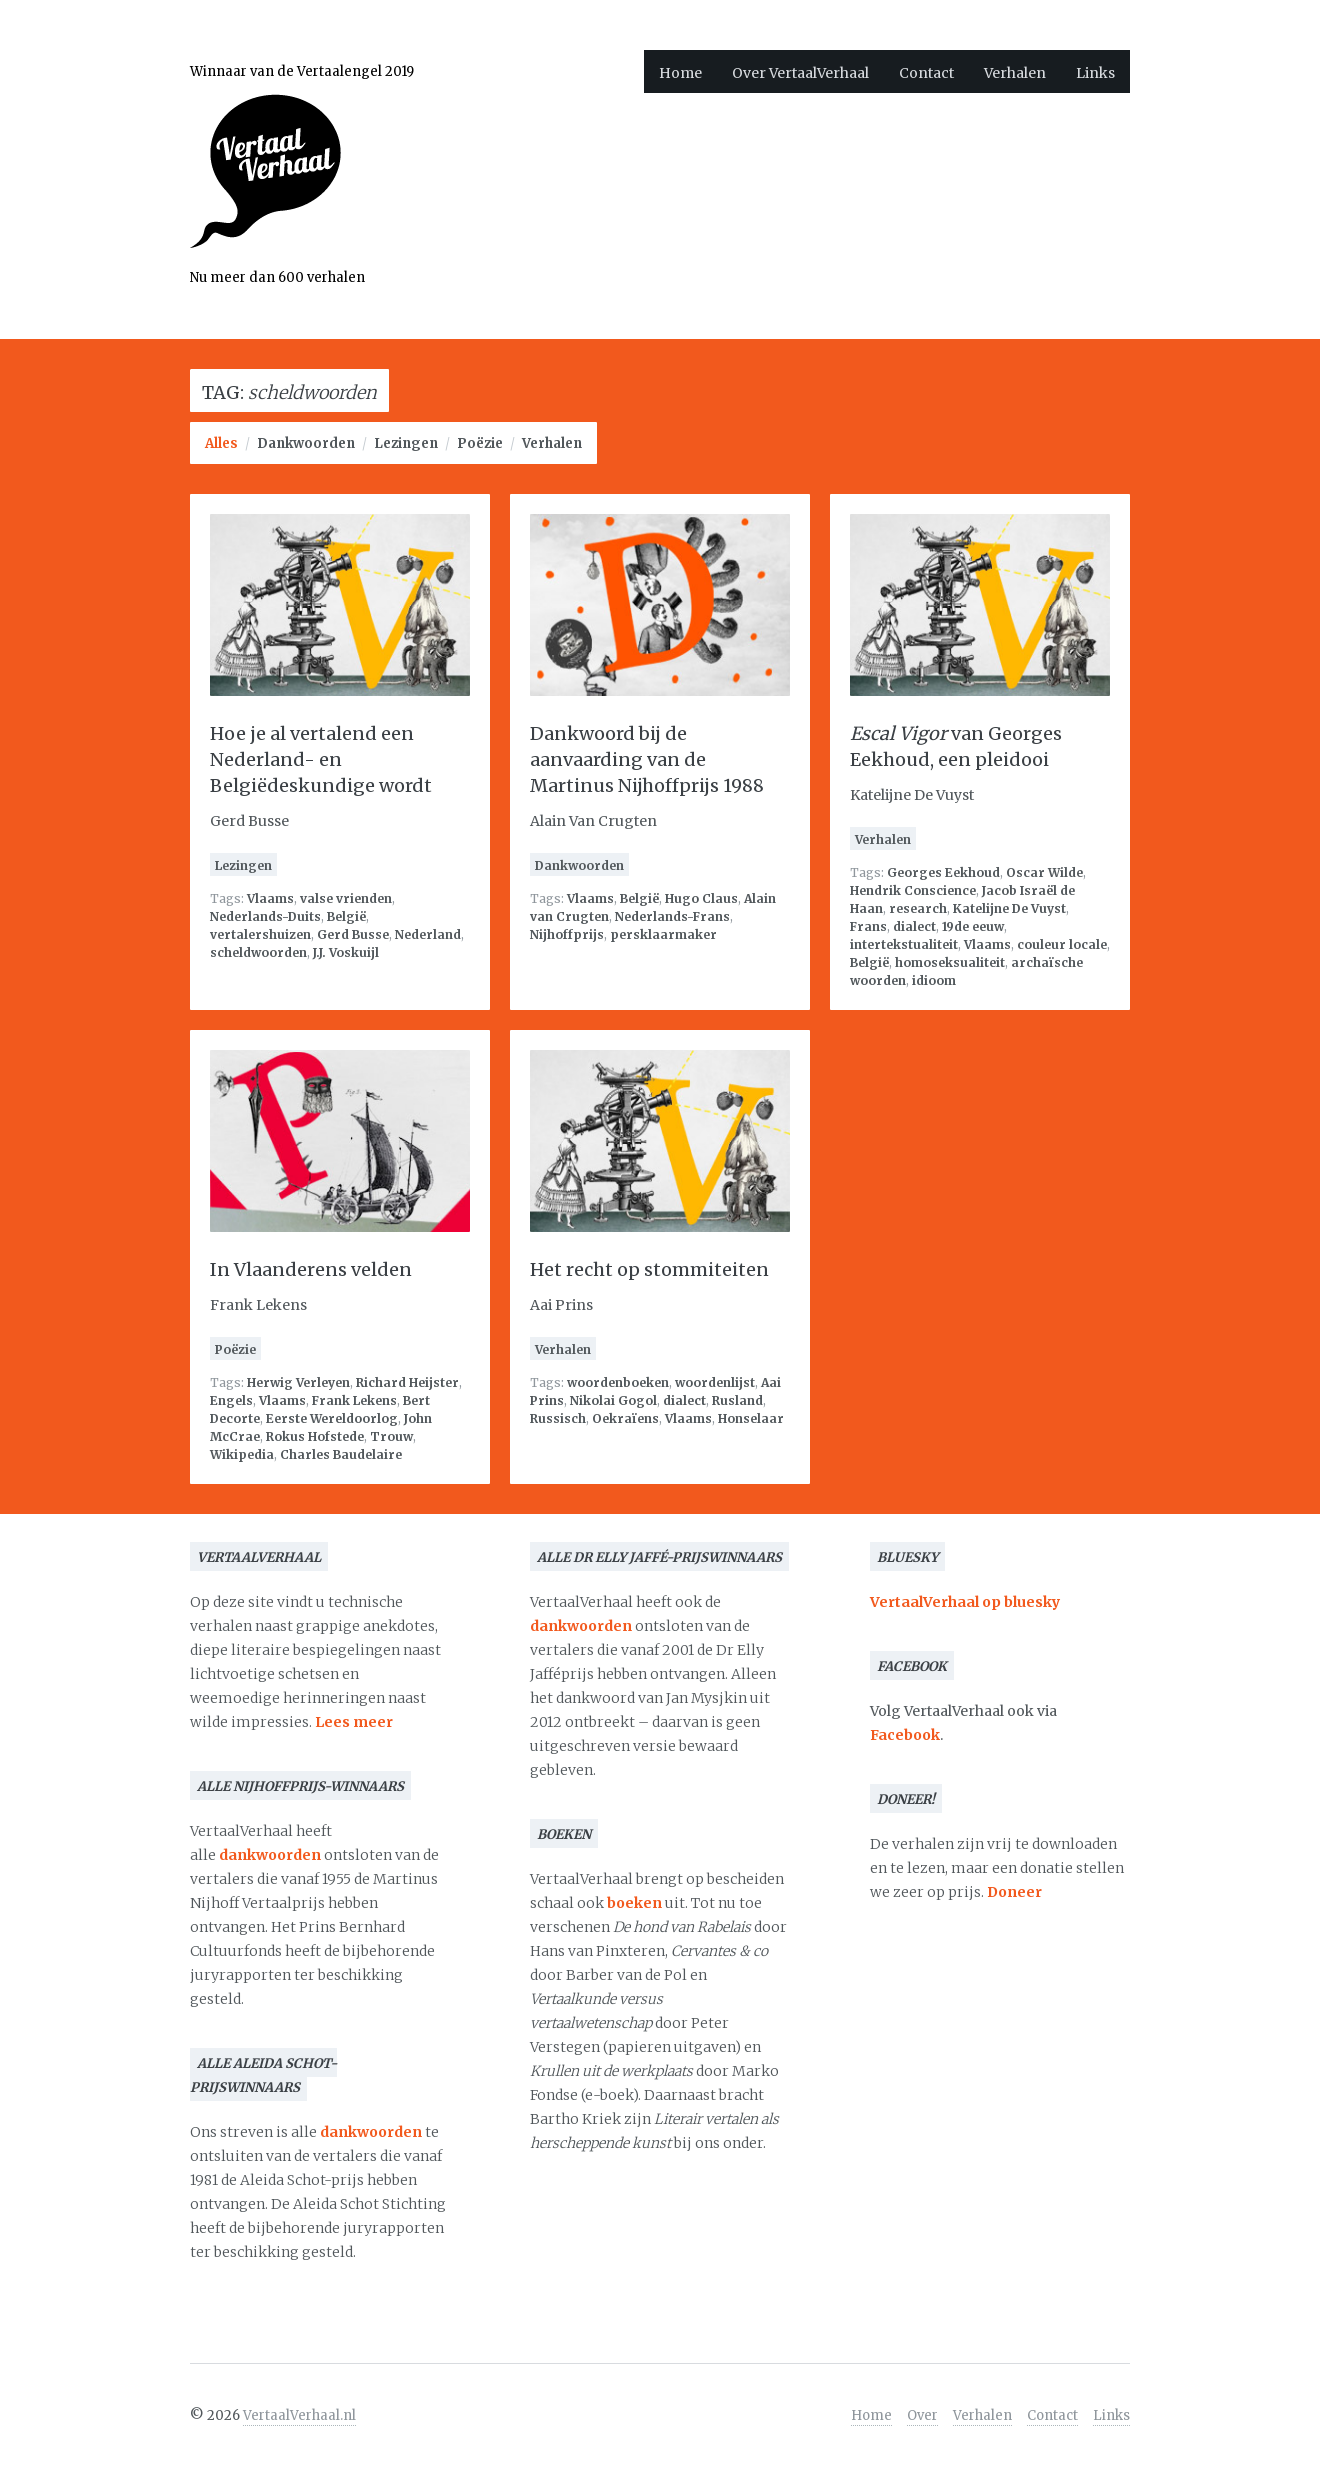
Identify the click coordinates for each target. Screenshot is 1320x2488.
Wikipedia (242, 1454)
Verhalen (1015, 73)
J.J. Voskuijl (346, 952)
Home (680, 73)
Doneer (1014, 1892)
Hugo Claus (701, 898)
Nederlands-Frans (672, 916)
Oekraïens (625, 1418)
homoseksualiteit (950, 962)
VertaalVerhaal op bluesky (965, 1602)
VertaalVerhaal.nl (299, 2415)
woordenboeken (618, 1382)
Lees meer (354, 1722)
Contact (926, 73)
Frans (868, 926)
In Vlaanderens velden (311, 1269)
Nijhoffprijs (567, 934)
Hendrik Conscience (913, 890)
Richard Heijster (407, 1382)
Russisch (558, 1418)
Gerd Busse (353, 934)
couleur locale (1062, 944)
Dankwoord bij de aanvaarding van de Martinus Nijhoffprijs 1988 (647, 759)
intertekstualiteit (904, 944)
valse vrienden (346, 898)
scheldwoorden (258, 952)
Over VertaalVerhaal (800, 73)
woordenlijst (715, 1382)
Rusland (737, 1400)
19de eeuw (973, 926)
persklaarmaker (663, 934)
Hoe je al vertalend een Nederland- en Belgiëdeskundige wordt (321, 759)
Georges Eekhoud (943, 872)
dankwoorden (270, 1855)
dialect (914, 926)
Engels (231, 1400)
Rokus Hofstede (315, 1436)
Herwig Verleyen (298, 1382)
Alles (221, 443)
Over (922, 2415)
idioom (934, 980)
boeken (634, 1903)
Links (1095, 73)
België (346, 916)
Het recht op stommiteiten (649, 1269)
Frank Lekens (354, 1400)
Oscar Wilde (1044, 872)
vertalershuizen (260, 934)
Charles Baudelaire (341, 1454)
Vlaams (270, 898)
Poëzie (480, 443)
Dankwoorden (306, 443)
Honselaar (751, 1418)
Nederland (428, 934)
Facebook (905, 1735)
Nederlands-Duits (265, 916)
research (918, 908)
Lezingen (406, 443)
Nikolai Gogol (613, 1400)
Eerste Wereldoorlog (332, 1418)
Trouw (391, 1436)
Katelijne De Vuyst (1009, 908)
